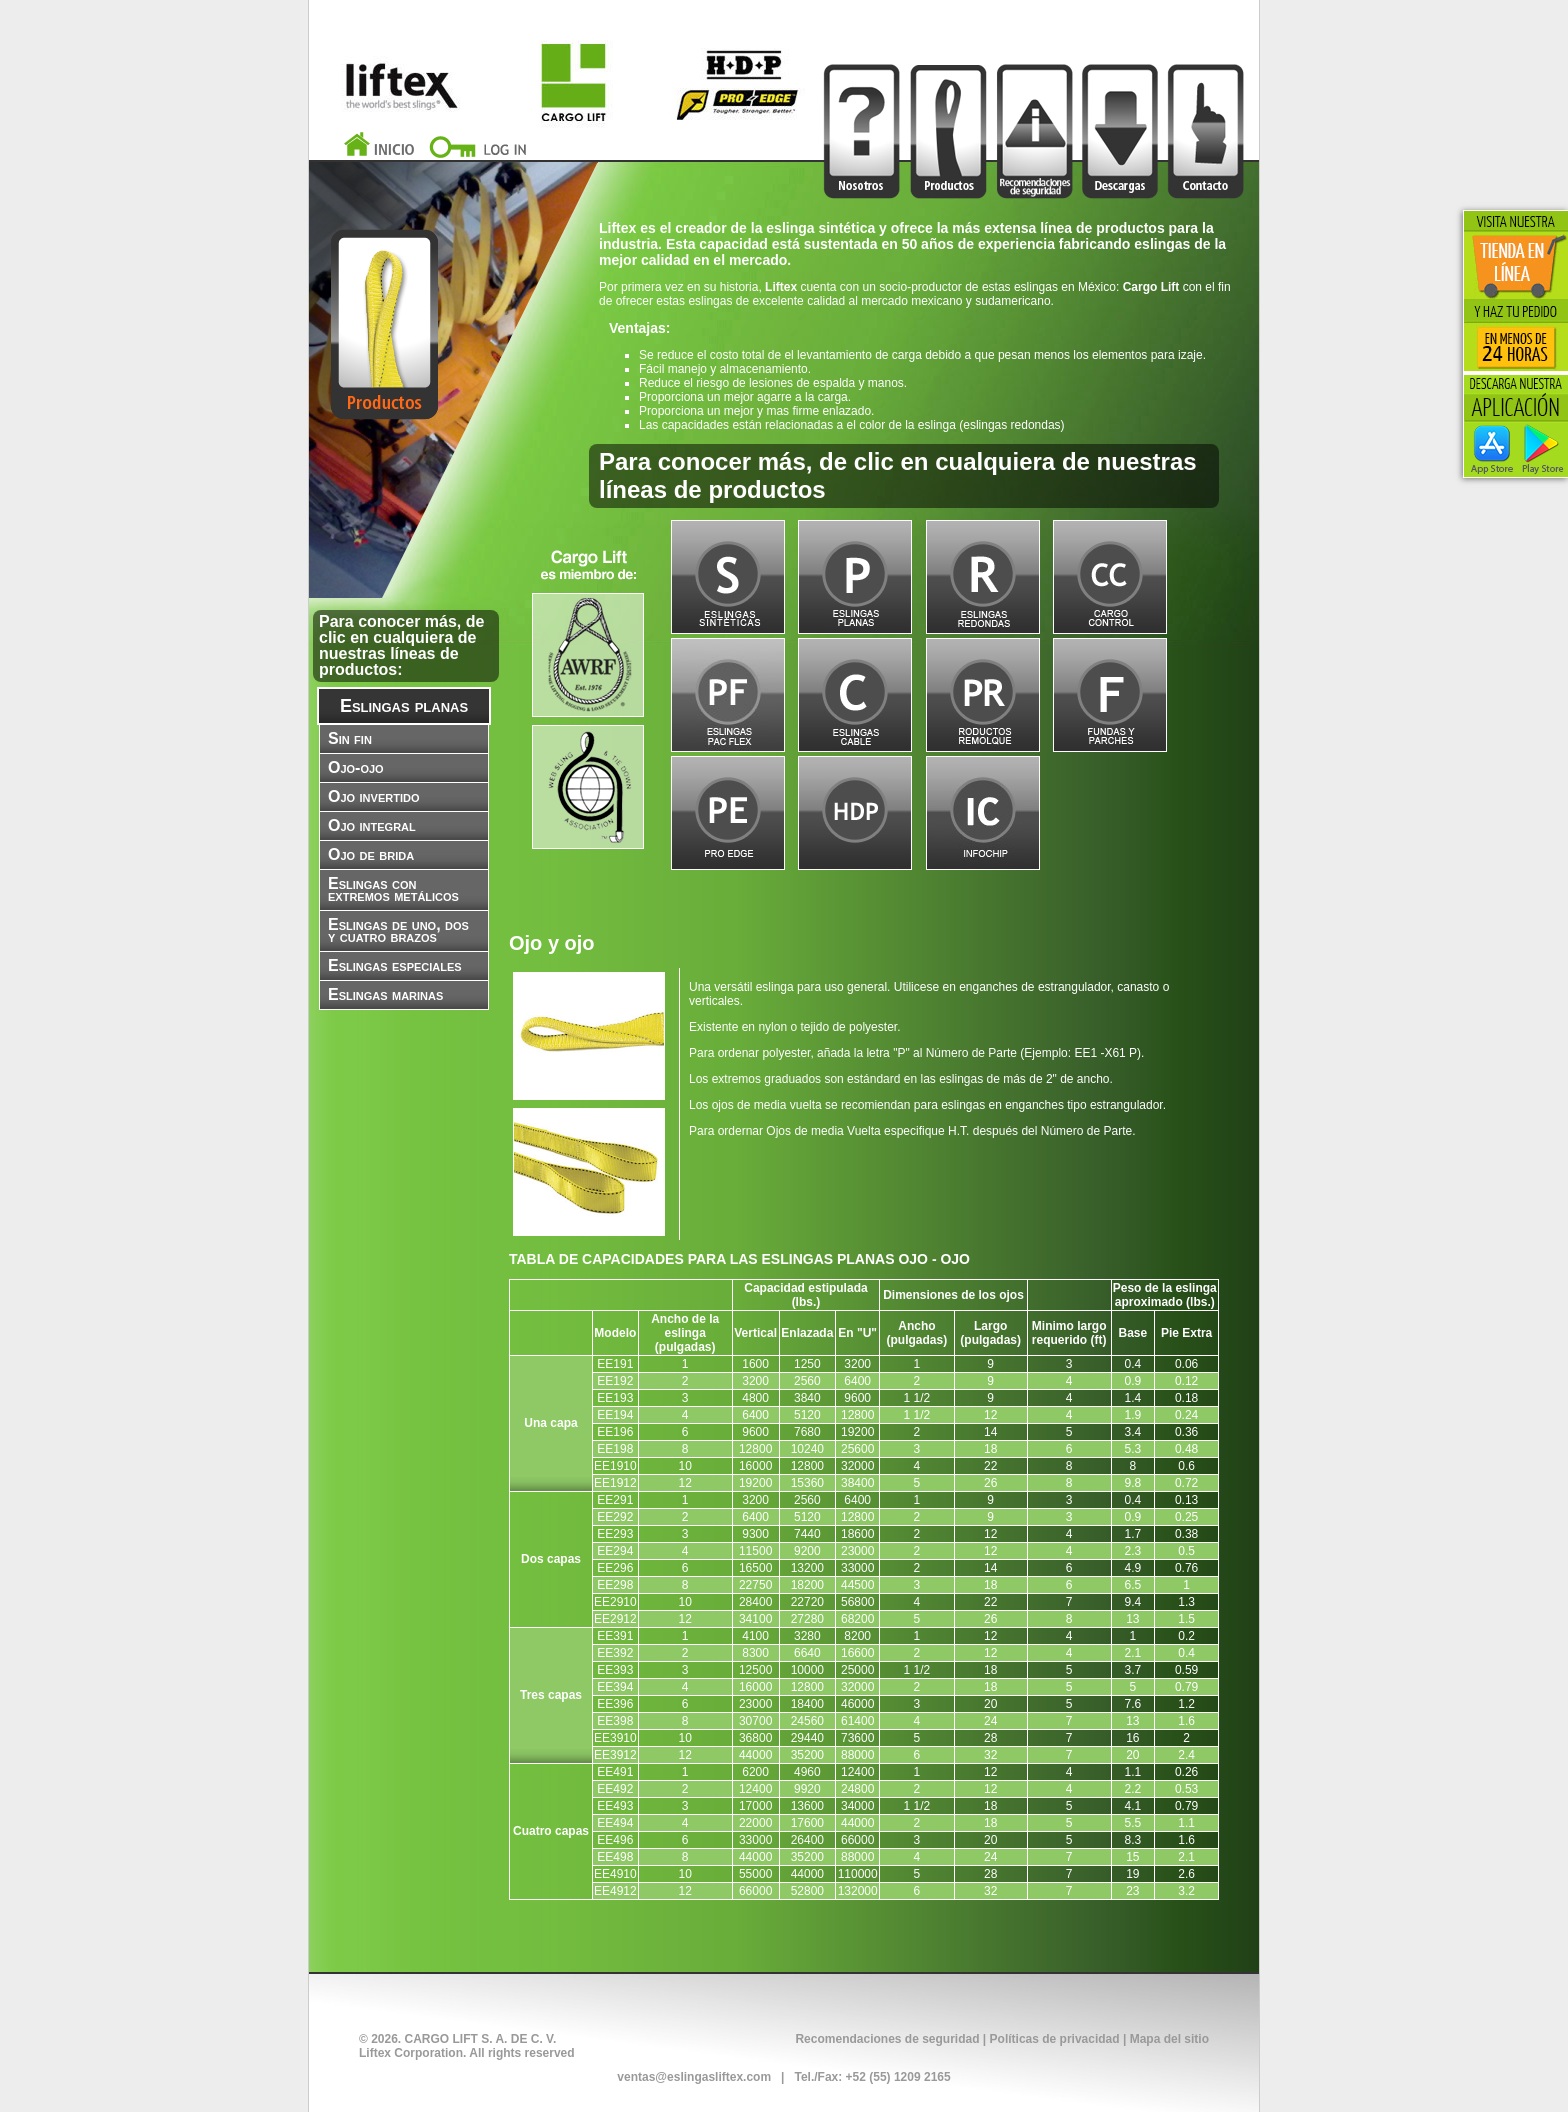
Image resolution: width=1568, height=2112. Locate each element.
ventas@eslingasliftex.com (694, 2077)
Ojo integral (372, 825)
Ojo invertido (373, 796)
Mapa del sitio (1169, 2039)
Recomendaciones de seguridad (887, 2039)
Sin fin (350, 738)
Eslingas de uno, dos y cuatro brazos (398, 930)
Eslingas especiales (395, 965)
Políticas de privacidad (1055, 2039)
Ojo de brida (371, 854)
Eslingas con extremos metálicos (393, 889)
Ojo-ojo (356, 767)
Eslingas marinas (385, 994)
